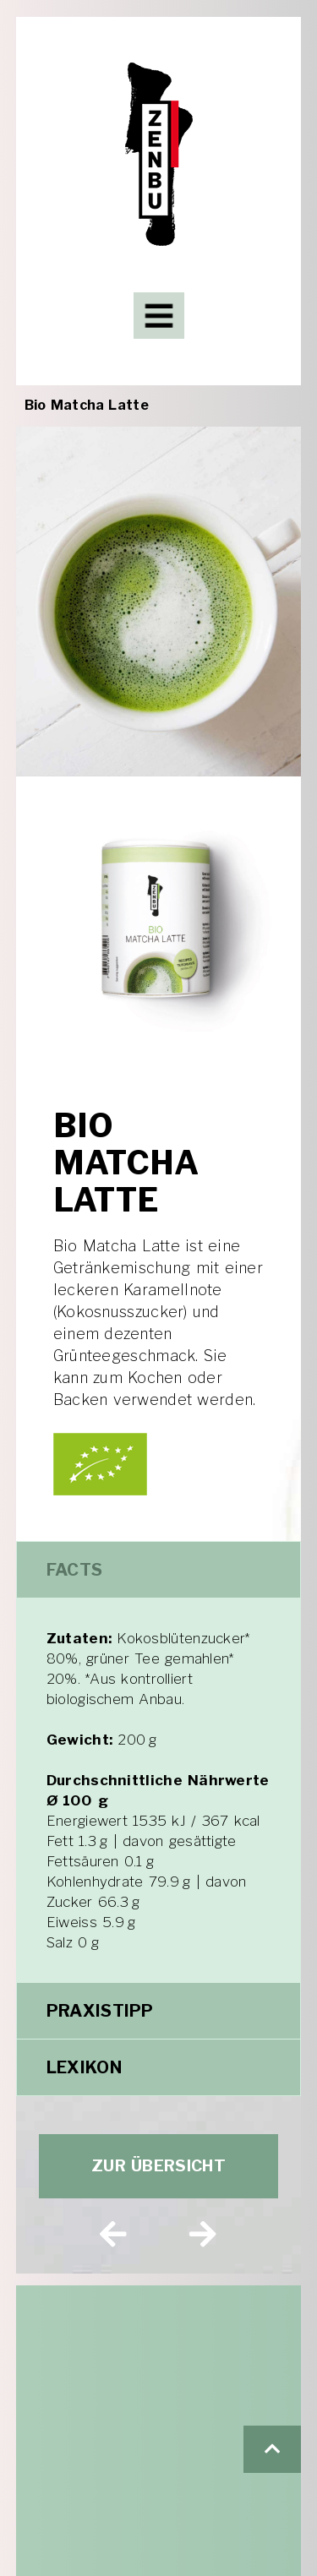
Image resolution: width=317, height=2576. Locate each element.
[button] (272, 2449)
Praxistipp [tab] (100, 2011)
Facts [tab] (74, 1570)
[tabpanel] (159, 1790)
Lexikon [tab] (84, 2067)
